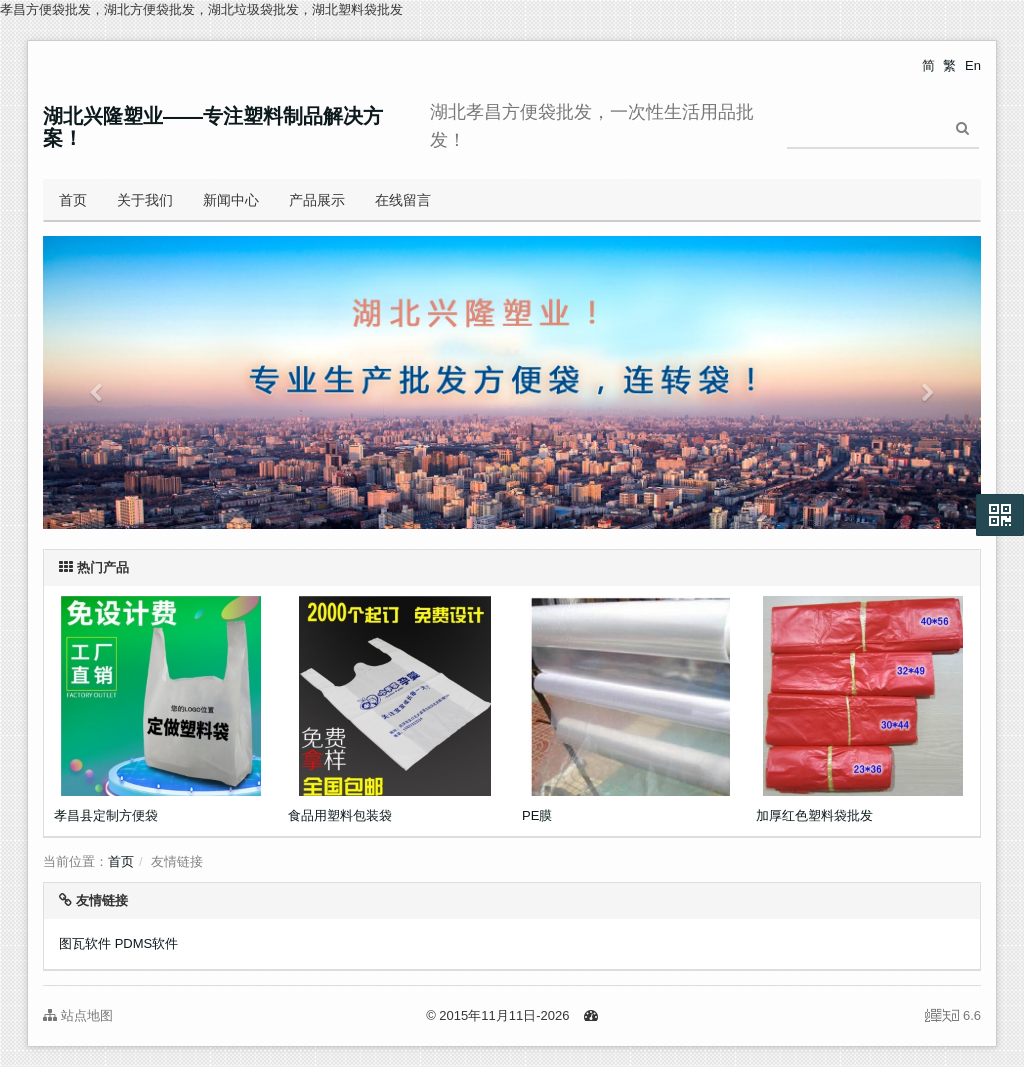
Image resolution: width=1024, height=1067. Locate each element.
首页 (73, 200)
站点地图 (78, 1015)
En (973, 65)
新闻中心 (231, 200)
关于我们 (145, 200)
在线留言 (403, 200)
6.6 (953, 1017)
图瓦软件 (85, 943)
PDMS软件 (147, 943)
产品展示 (317, 200)
